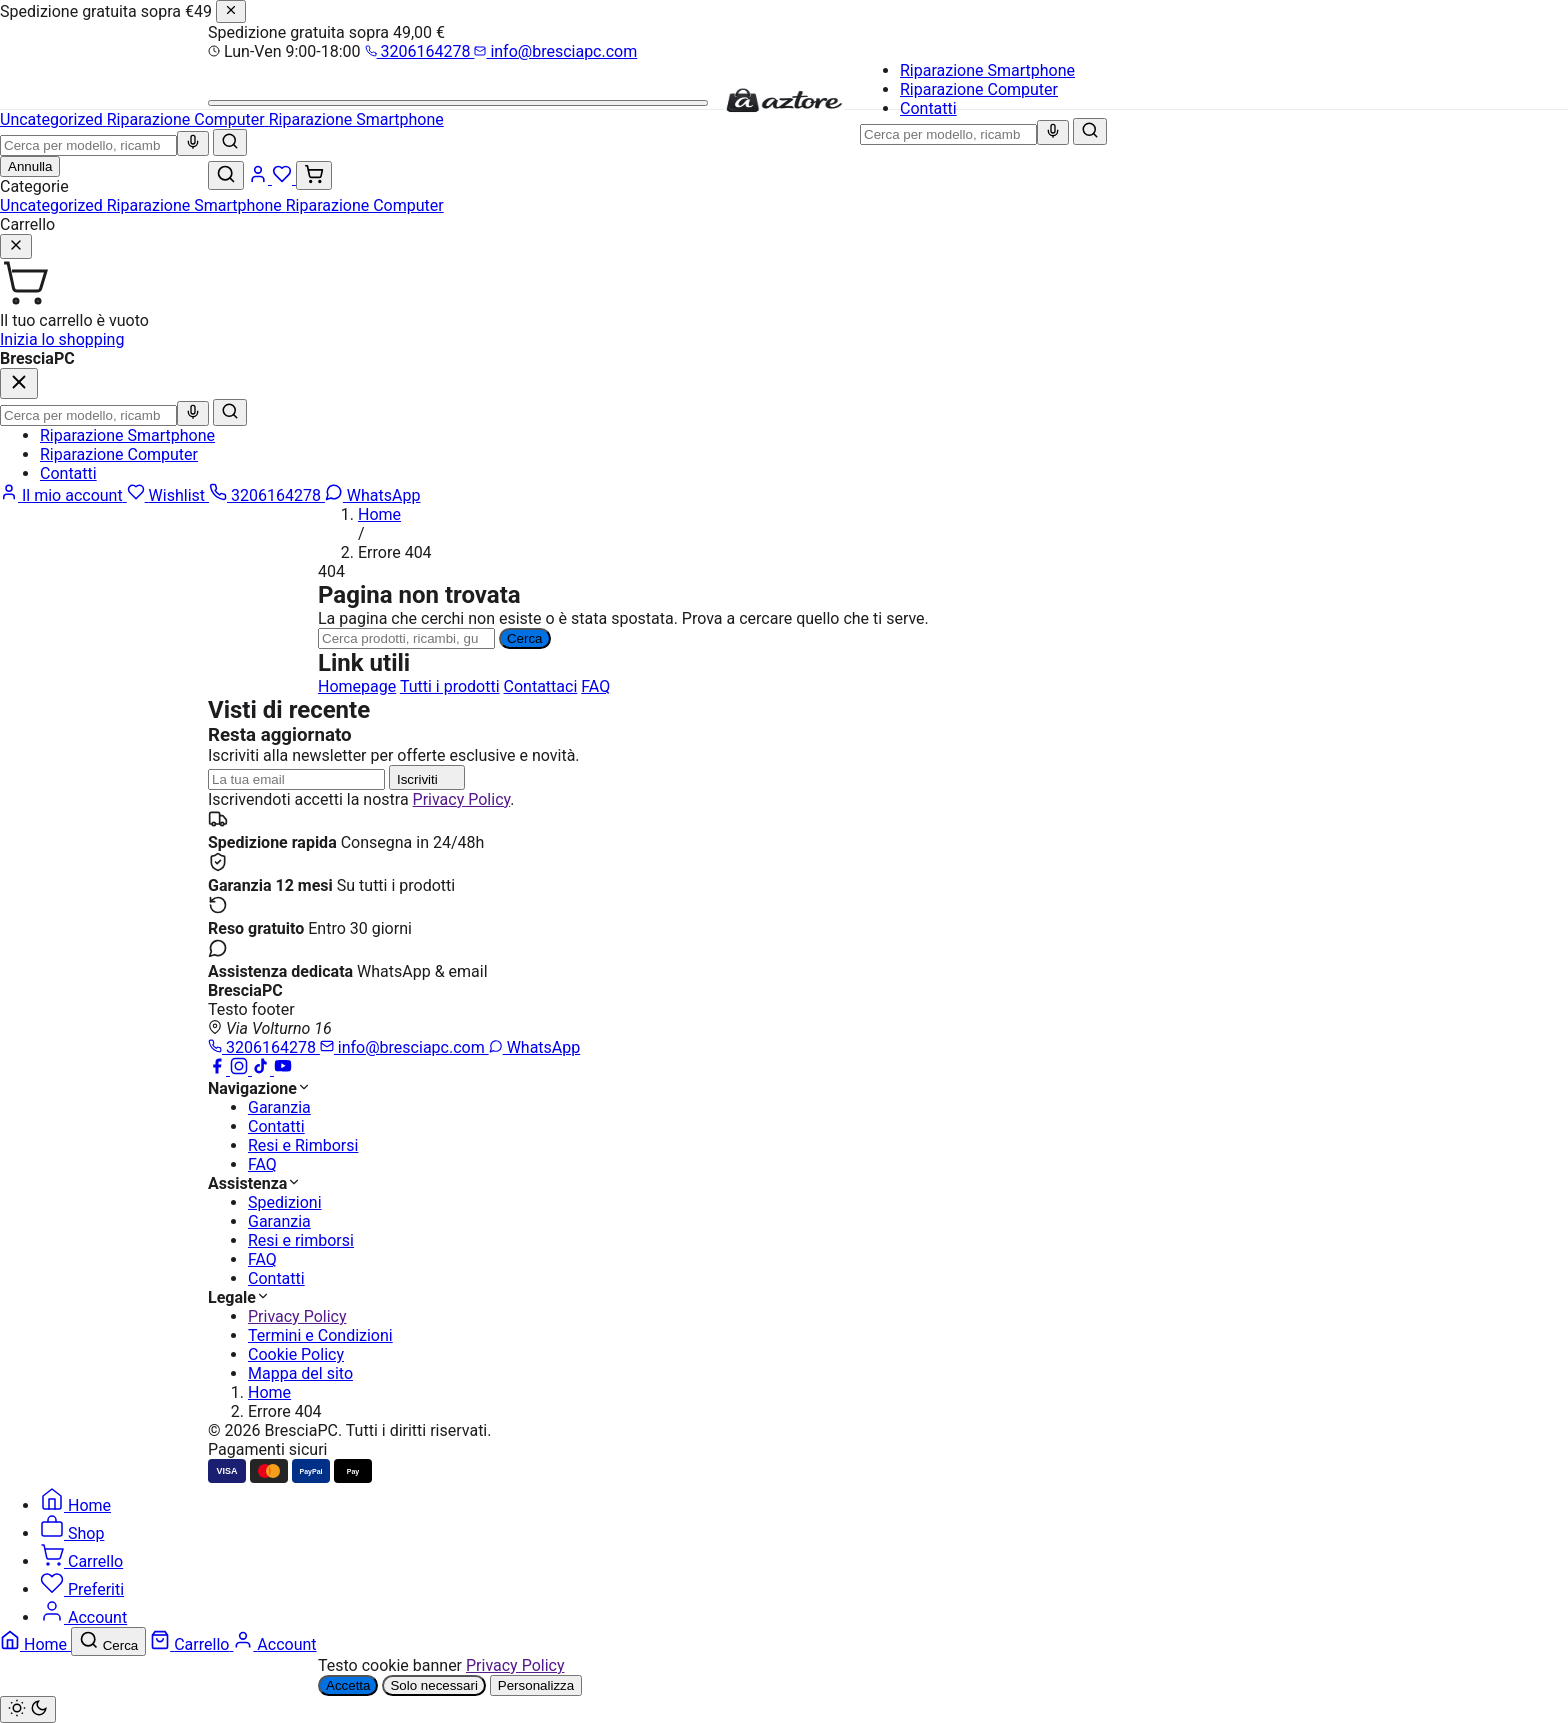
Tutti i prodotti (450, 686)
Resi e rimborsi (301, 1240)
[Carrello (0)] (314, 175)
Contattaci (541, 686)
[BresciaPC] (784, 108)
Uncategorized (53, 205)
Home (379, 514)
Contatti (928, 108)
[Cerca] (1090, 131)
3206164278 (420, 51)
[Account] (260, 178)
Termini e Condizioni (320, 1335)
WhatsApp (535, 1047)
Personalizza (536, 1685)
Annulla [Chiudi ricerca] (30, 166)
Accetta (348, 1685)
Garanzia (279, 1107)
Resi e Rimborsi (303, 1145)
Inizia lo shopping (62, 339)
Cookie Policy (296, 1354)
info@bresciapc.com (555, 51)
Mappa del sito (300, 1373)
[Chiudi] (231, 11)
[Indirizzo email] (296, 779)
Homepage (357, 686)
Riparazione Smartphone (987, 70)
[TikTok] (263, 1069)
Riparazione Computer (979, 89)
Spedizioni (285, 1202)
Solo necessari (433, 1685)
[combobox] (948, 134)
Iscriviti (427, 777)
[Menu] (458, 103)
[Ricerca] (406, 638)
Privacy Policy (462, 799)
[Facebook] (219, 1069)
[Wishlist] (284, 178)
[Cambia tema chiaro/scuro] (28, 1709)
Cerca (525, 638)
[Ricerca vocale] (1053, 132)
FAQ (595, 686)
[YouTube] (283, 1069)
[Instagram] (241, 1069)
